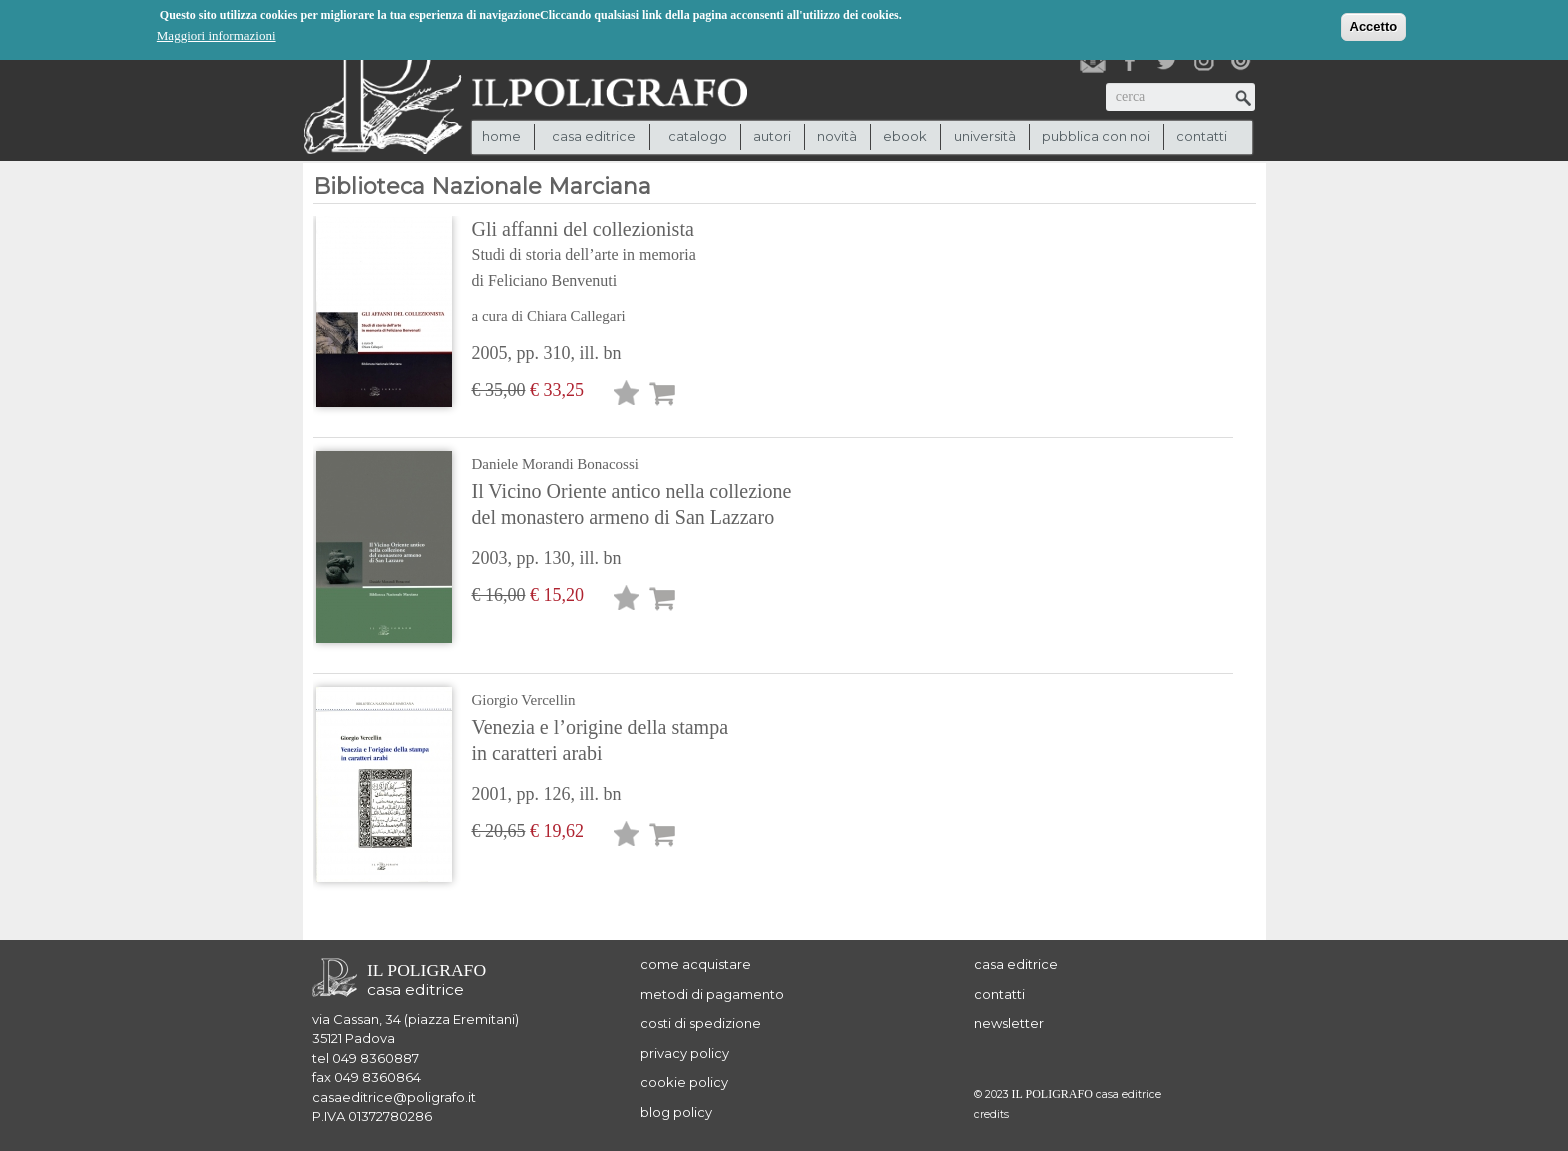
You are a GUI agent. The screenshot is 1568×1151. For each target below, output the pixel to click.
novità (837, 136)
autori (772, 136)
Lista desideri (627, 396)
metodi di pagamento (712, 994)
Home (501, 136)
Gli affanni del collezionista (632, 256)
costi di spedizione (700, 1023)
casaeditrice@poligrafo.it (394, 1097)
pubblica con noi (1096, 136)
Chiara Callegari (576, 316)
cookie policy (684, 1082)
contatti (1201, 136)
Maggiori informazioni (216, 34)
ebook (905, 136)
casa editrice (1016, 964)
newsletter (1009, 1023)
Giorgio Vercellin (524, 700)
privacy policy (684, 1053)
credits (991, 1114)
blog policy (676, 1112)
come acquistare (695, 964)
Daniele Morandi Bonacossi (555, 464)
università (985, 136)
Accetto (1374, 25)
